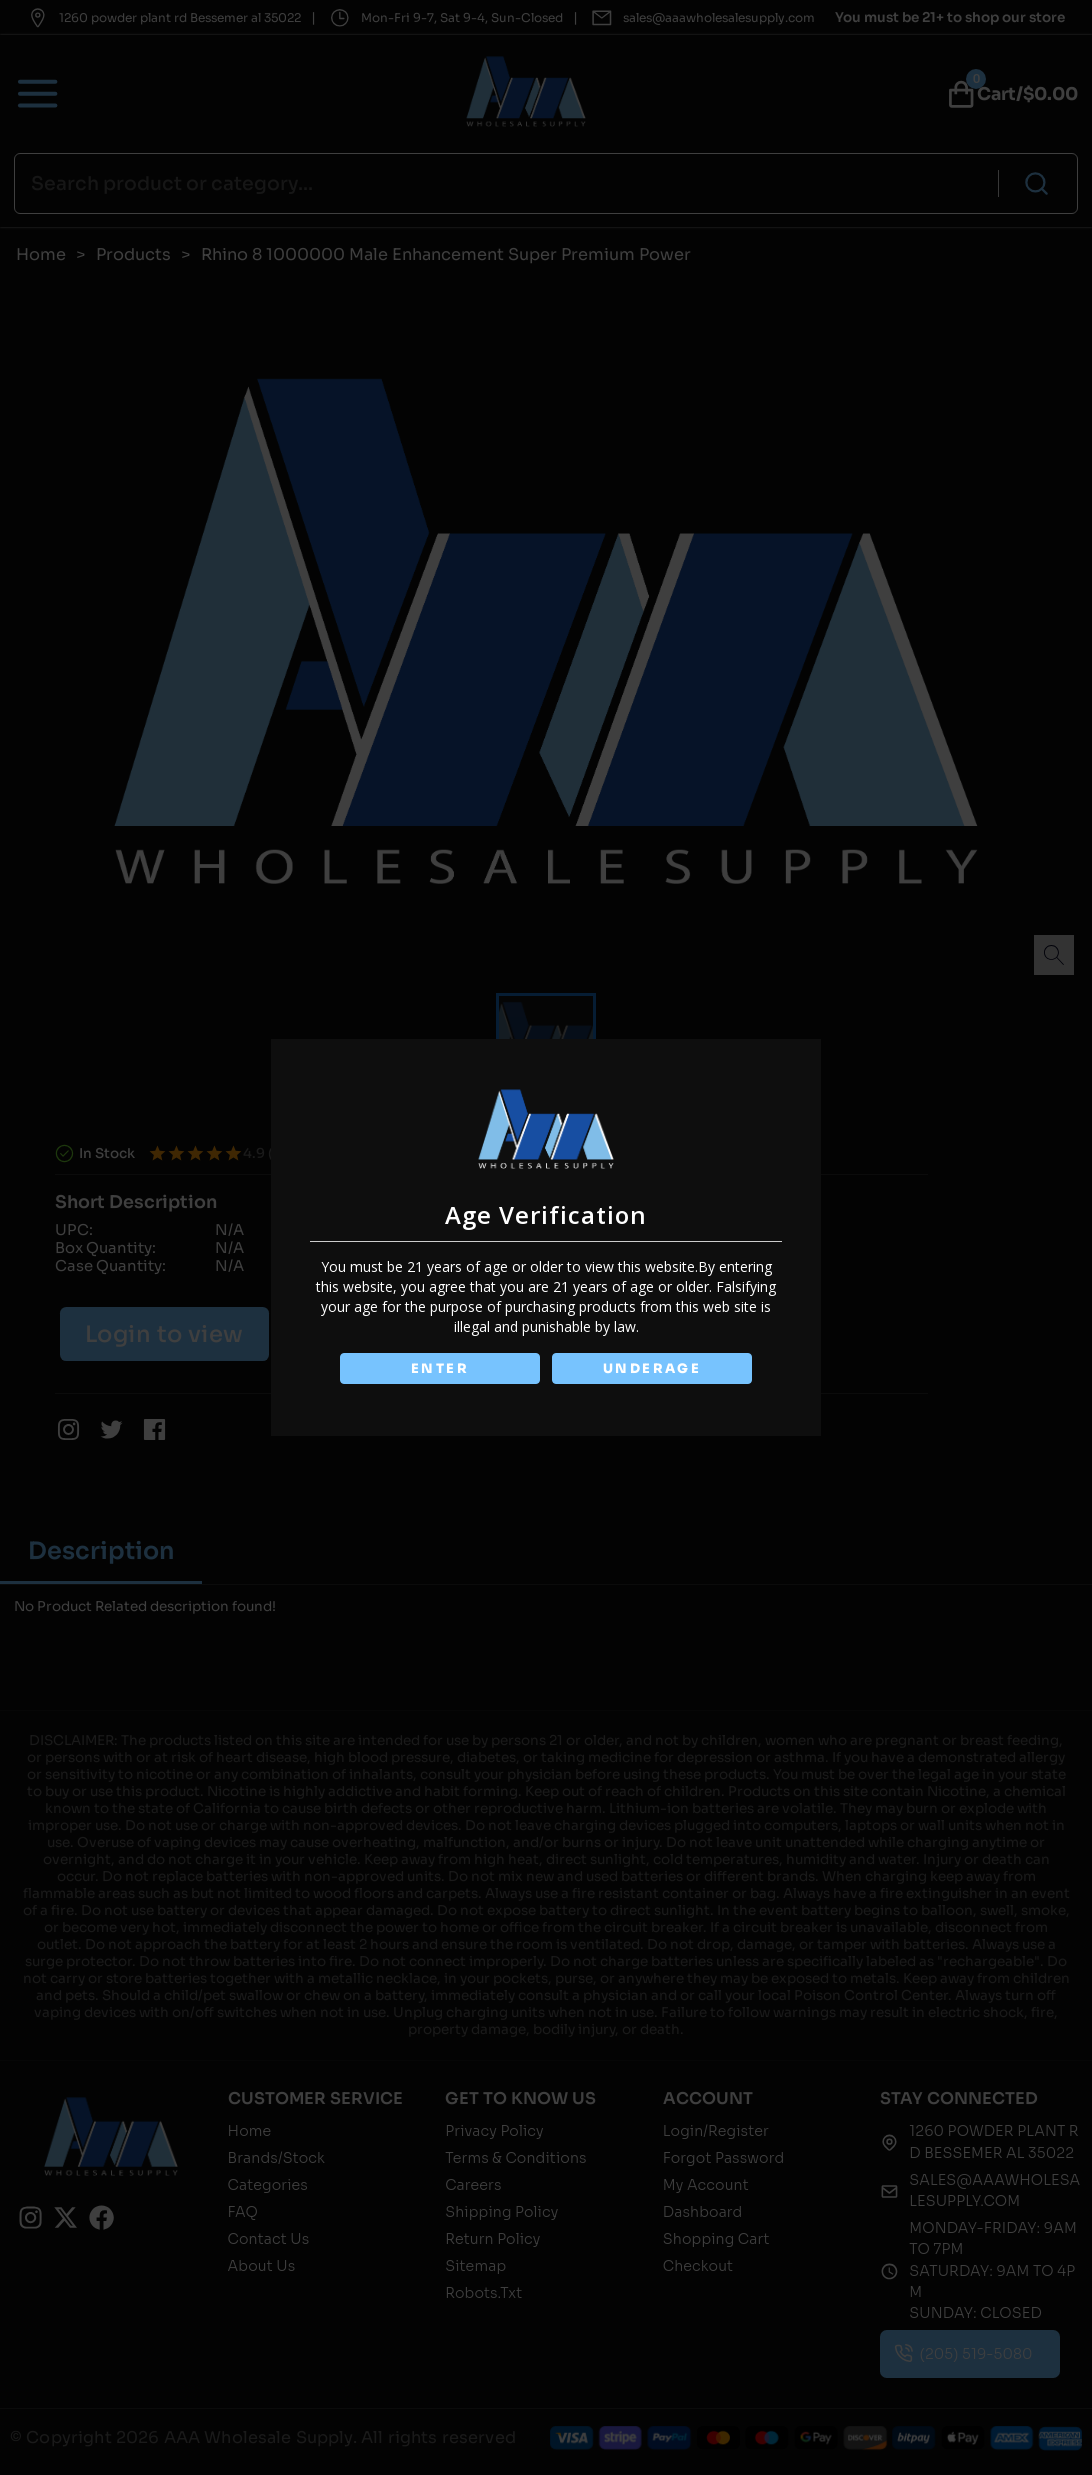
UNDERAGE (652, 1368)
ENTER (439, 1368)
